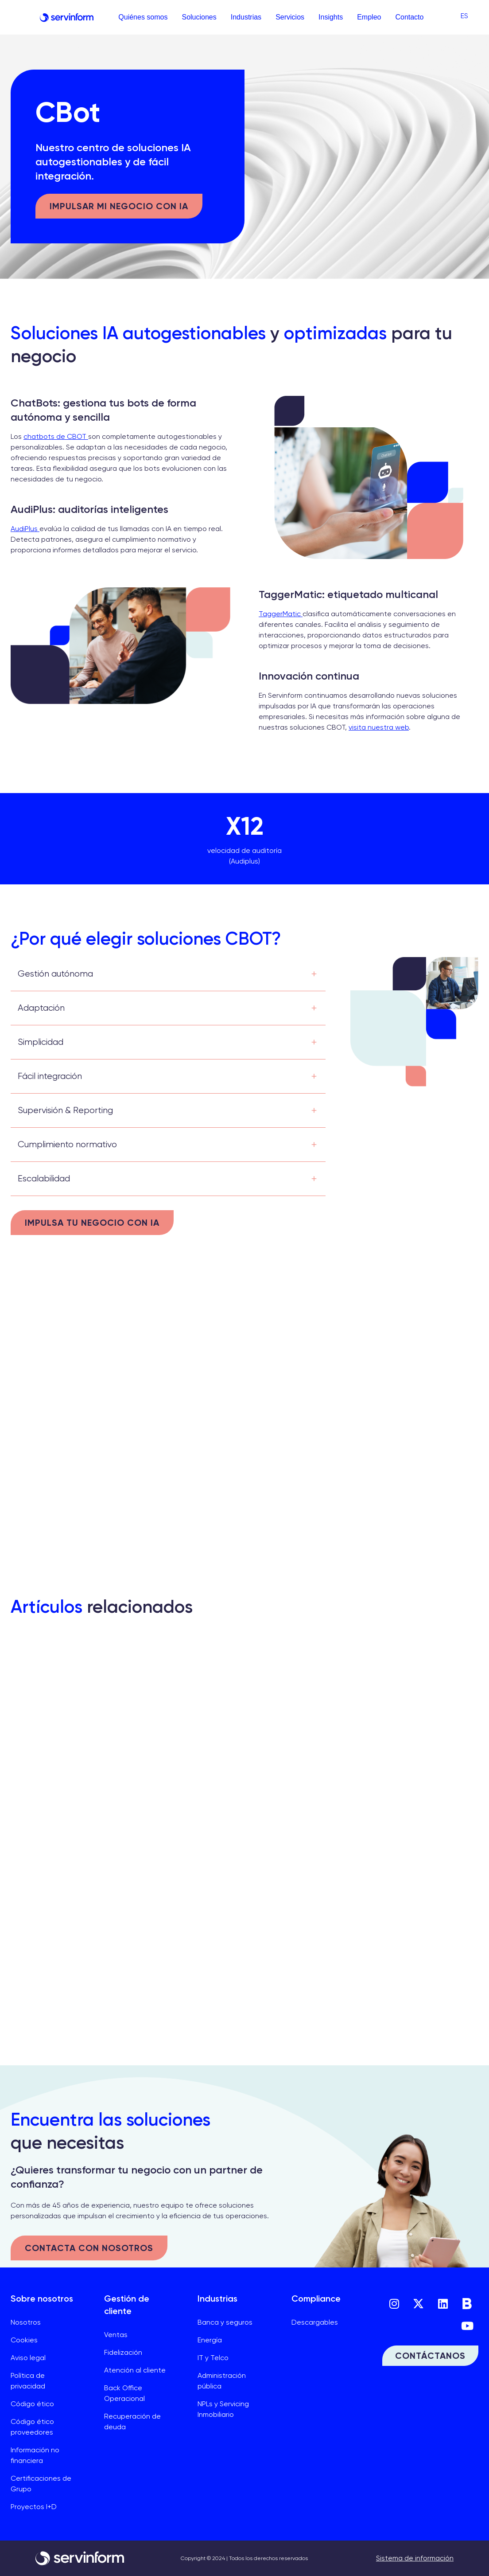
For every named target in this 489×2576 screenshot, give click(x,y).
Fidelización (123, 2352)
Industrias (246, 17)
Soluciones (199, 17)
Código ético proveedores (32, 2426)
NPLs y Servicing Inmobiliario (223, 2409)
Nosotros (26, 2322)
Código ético (32, 2404)
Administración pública (222, 2380)
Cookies (24, 2340)
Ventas (116, 2334)
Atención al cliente (135, 2370)
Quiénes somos (142, 17)
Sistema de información (415, 2558)
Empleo (369, 17)
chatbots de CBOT (55, 436)
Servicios (290, 17)
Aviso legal (28, 2357)
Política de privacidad (28, 2380)
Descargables (314, 2322)
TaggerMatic (281, 614)
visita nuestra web (379, 727)
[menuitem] (463, 16)
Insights (330, 17)
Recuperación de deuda (132, 2421)
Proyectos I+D (34, 2506)
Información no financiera (35, 2455)
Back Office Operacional (124, 2393)
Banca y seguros (225, 2322)
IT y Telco (213, 2357)
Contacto (409, 17)
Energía (210, 2340)
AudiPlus (25, 528)
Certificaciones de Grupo (41, 2483)
